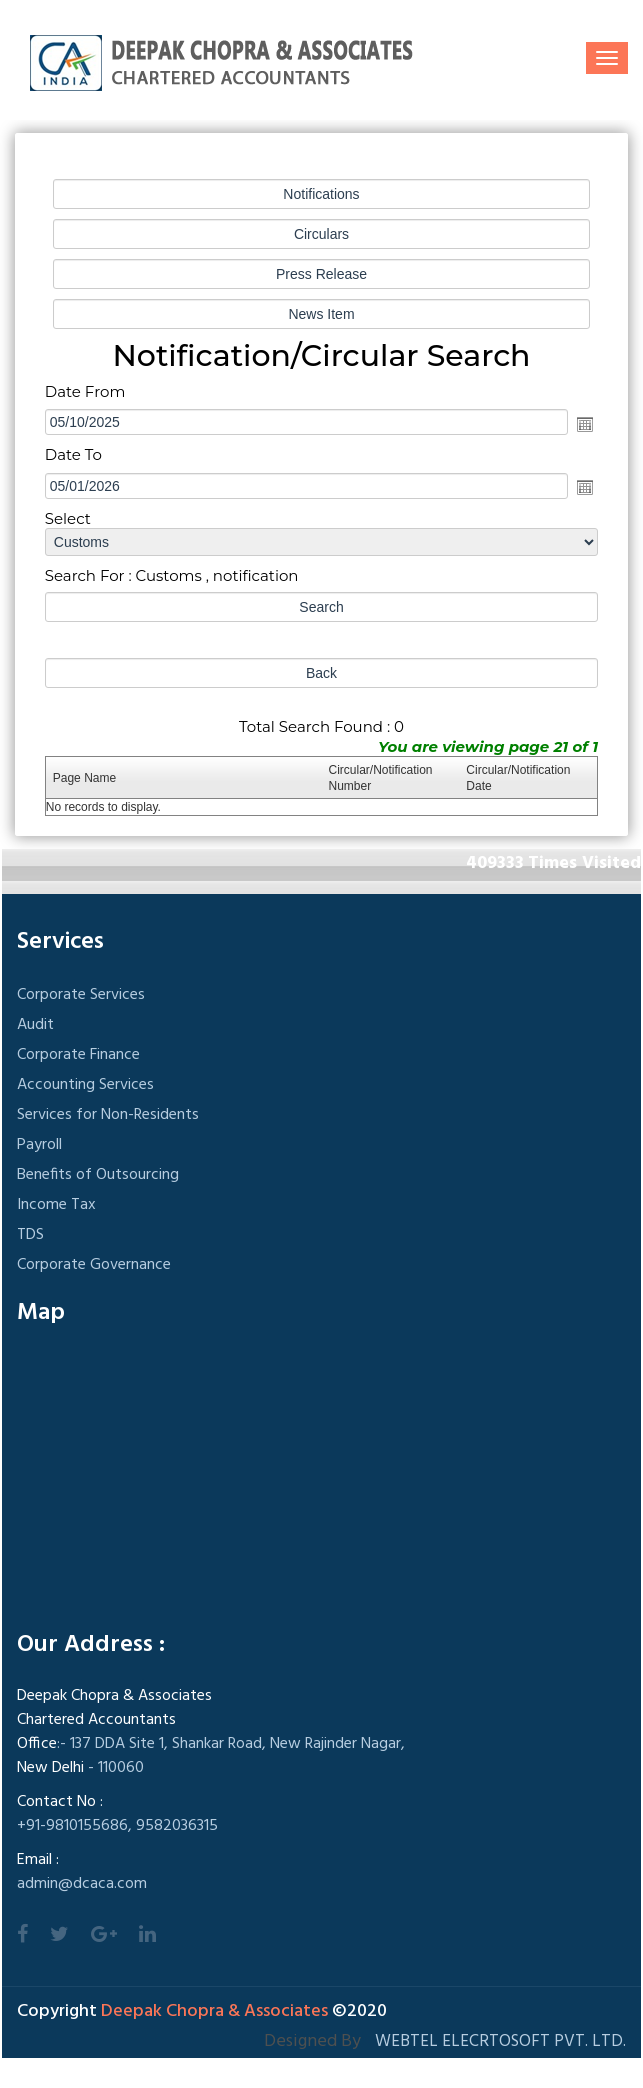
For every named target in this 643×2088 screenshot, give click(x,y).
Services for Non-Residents (108, 1115)
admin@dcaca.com (82, 1884)
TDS (30, 1235)
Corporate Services (81, 995)
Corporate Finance (78, 1055)
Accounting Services (85, 1085)
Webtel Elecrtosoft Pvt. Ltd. (500, 2041)
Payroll (39, 1145)
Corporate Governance (94, 1265)
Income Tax (56, 1205)
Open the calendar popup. (585, 424)
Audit (35, 1025)
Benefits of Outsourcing (98, 1175)
